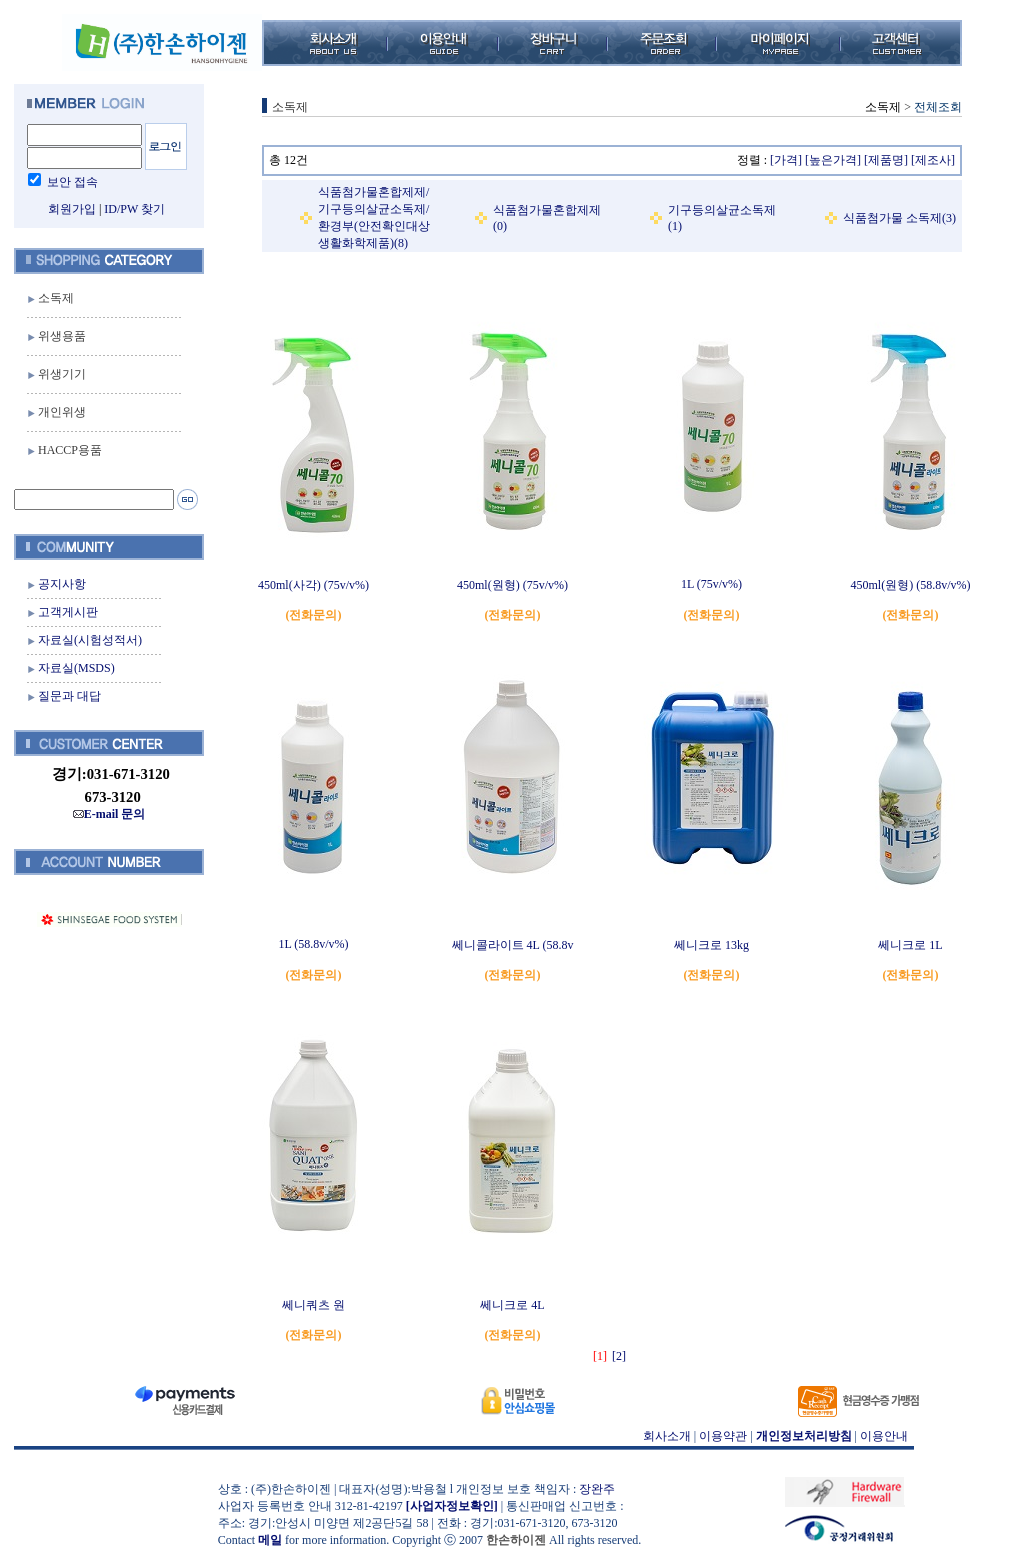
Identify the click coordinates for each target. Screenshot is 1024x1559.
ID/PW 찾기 (134, 209)
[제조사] (933, 160)
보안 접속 (72, 182)
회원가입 (72, 209)
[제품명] (886, 160)
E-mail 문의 (109, 814)
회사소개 (667, 1436)
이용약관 (723, 1436)
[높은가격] (833, 160)
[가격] (786, 160)
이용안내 (884, 1436)
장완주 (597, 1489)
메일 (270, 1540)
